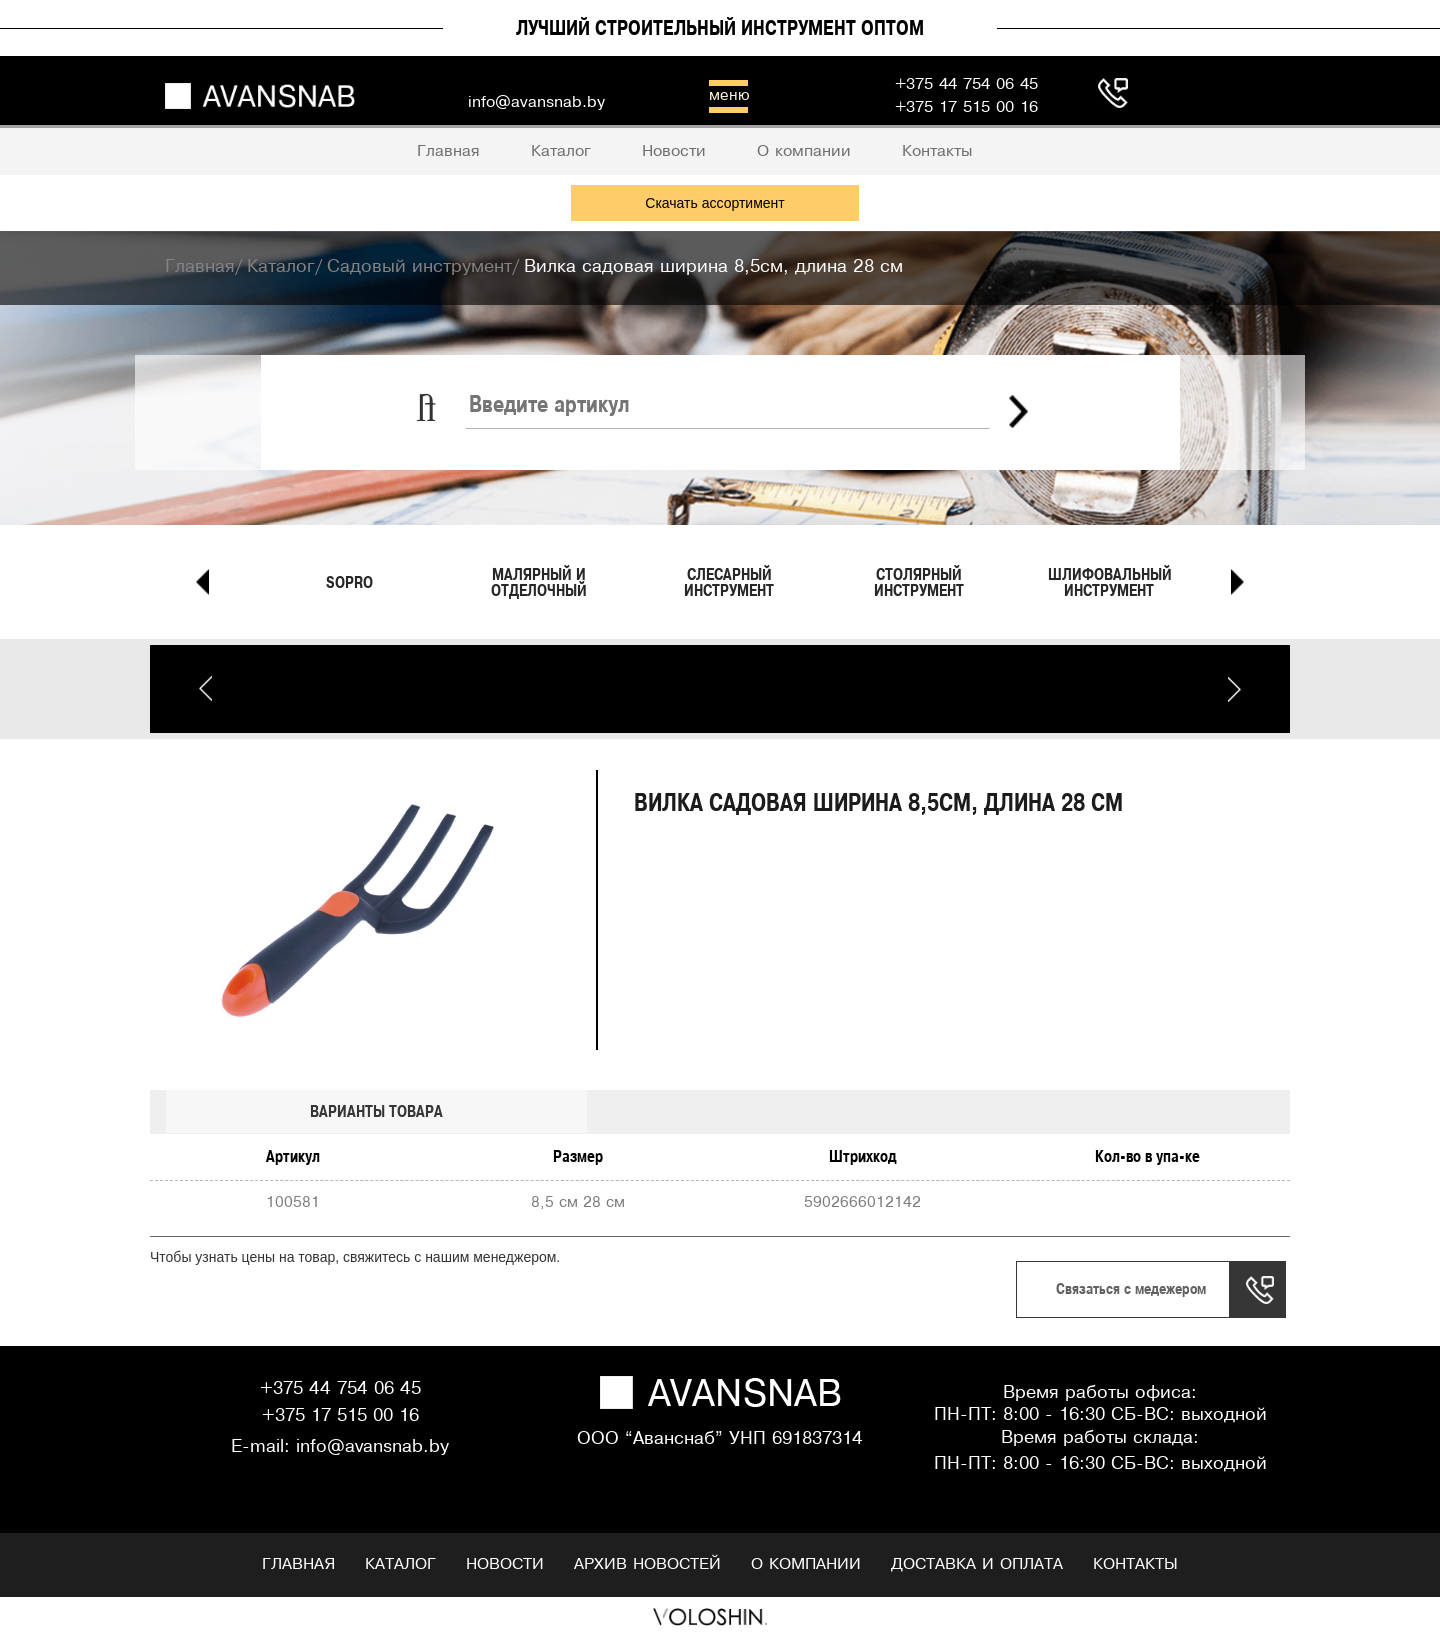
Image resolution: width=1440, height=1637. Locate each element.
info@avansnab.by (372, 1447)
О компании (806, 1564)
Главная (298, 1564)
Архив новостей (647, 1564)
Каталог (400, 1564)
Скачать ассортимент (714, 203)
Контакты (1135, 1564)
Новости (505, 1564)
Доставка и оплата (977, 1564)
